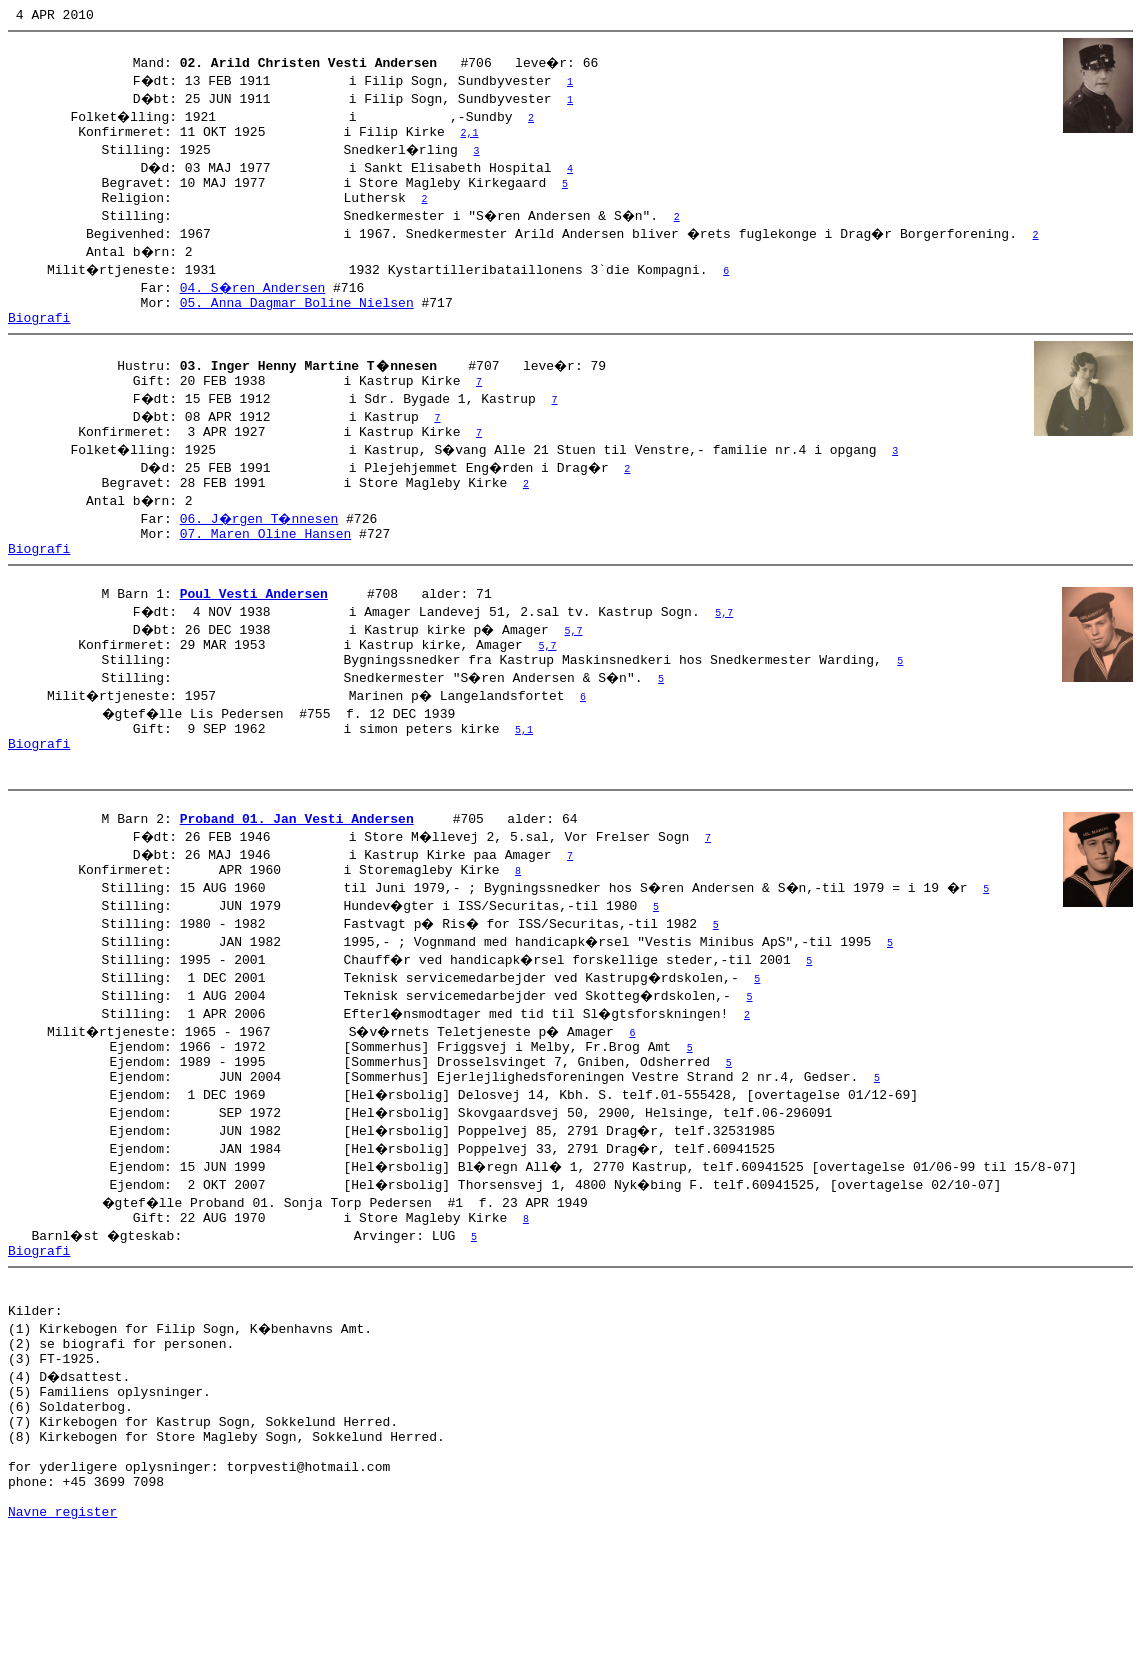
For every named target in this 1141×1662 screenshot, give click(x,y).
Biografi (39, 338)
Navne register (62, 1640)
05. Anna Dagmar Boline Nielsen (297, 320)
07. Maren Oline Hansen (266, 569)
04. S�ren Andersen (254, 302)
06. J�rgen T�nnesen (262, 551)
